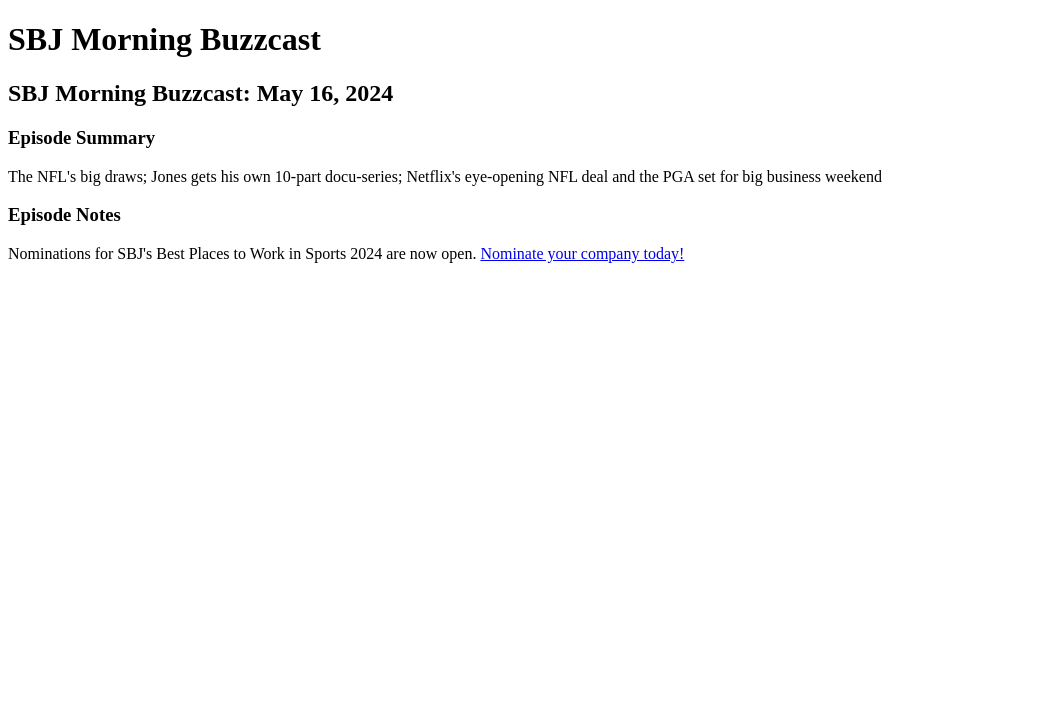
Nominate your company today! (582, 253)
